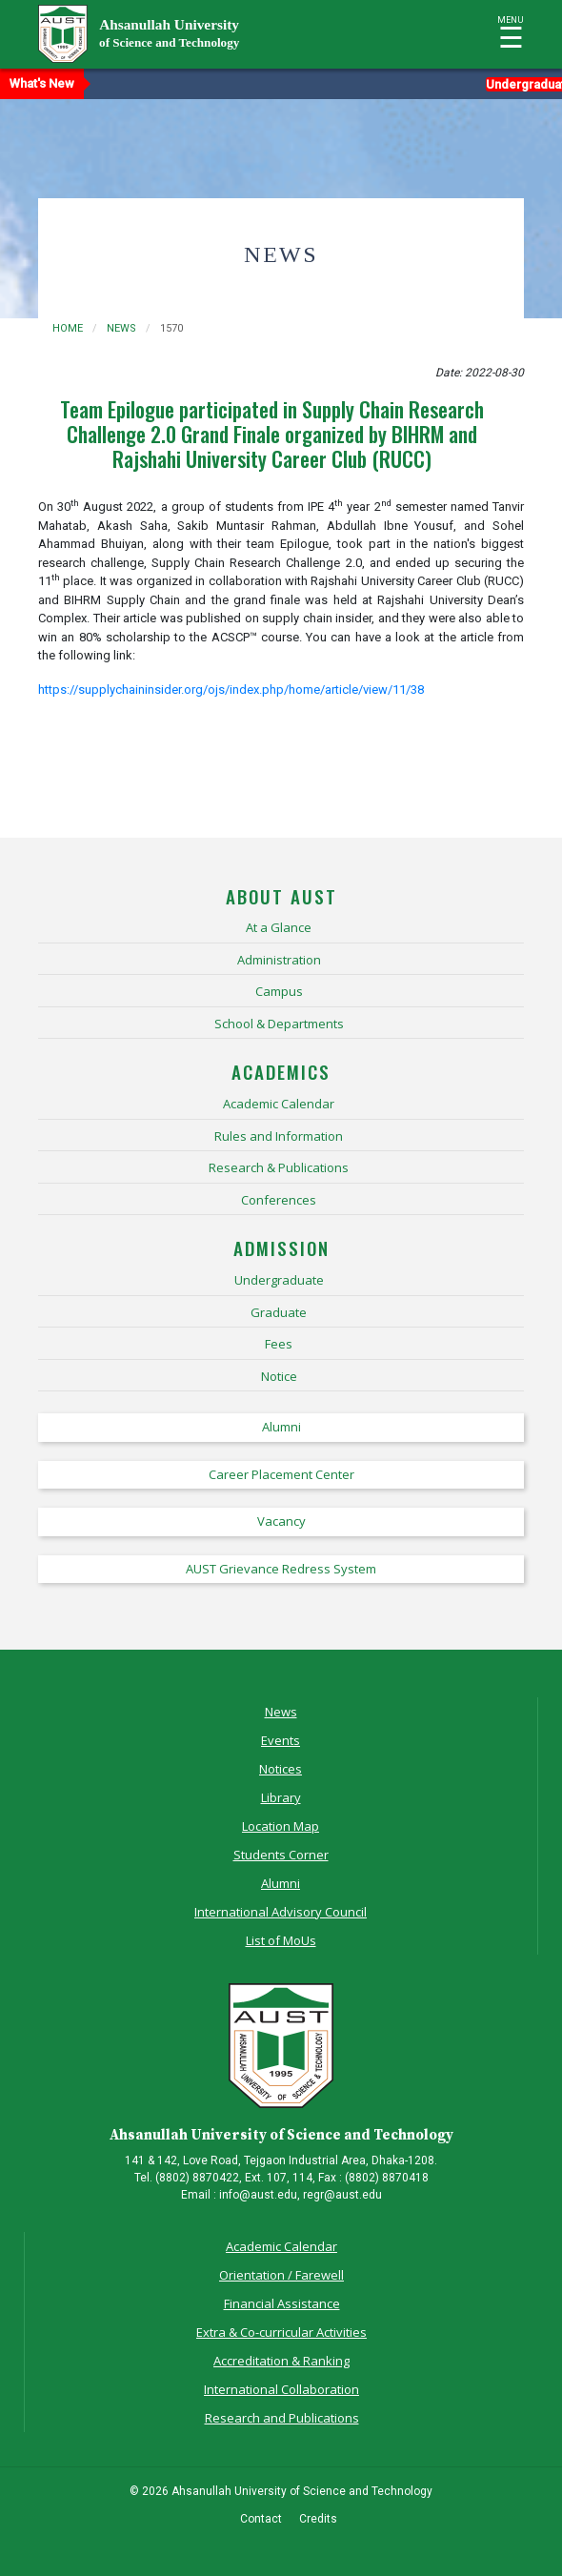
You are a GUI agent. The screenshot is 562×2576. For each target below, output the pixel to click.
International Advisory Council (280, 1911)
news (121, 328)
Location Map (280, 1826)
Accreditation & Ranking (281, 2360)
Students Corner (281, 1854)
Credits (318, 2518)
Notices (280, 1768)
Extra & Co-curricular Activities (281, 2332)
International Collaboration (281, 2389)
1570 (171, 328)
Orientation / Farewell (281, 2274)
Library (281, 1797)
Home (67, 328)
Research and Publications (282, 2417)
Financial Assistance (282, 2303)
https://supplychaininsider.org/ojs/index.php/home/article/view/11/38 (231, 689)
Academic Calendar (281, 2246)
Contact (261, 2518)
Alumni (280, 1883)
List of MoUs (281, 1940)
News (281, 1711)
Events (280, 1740)
